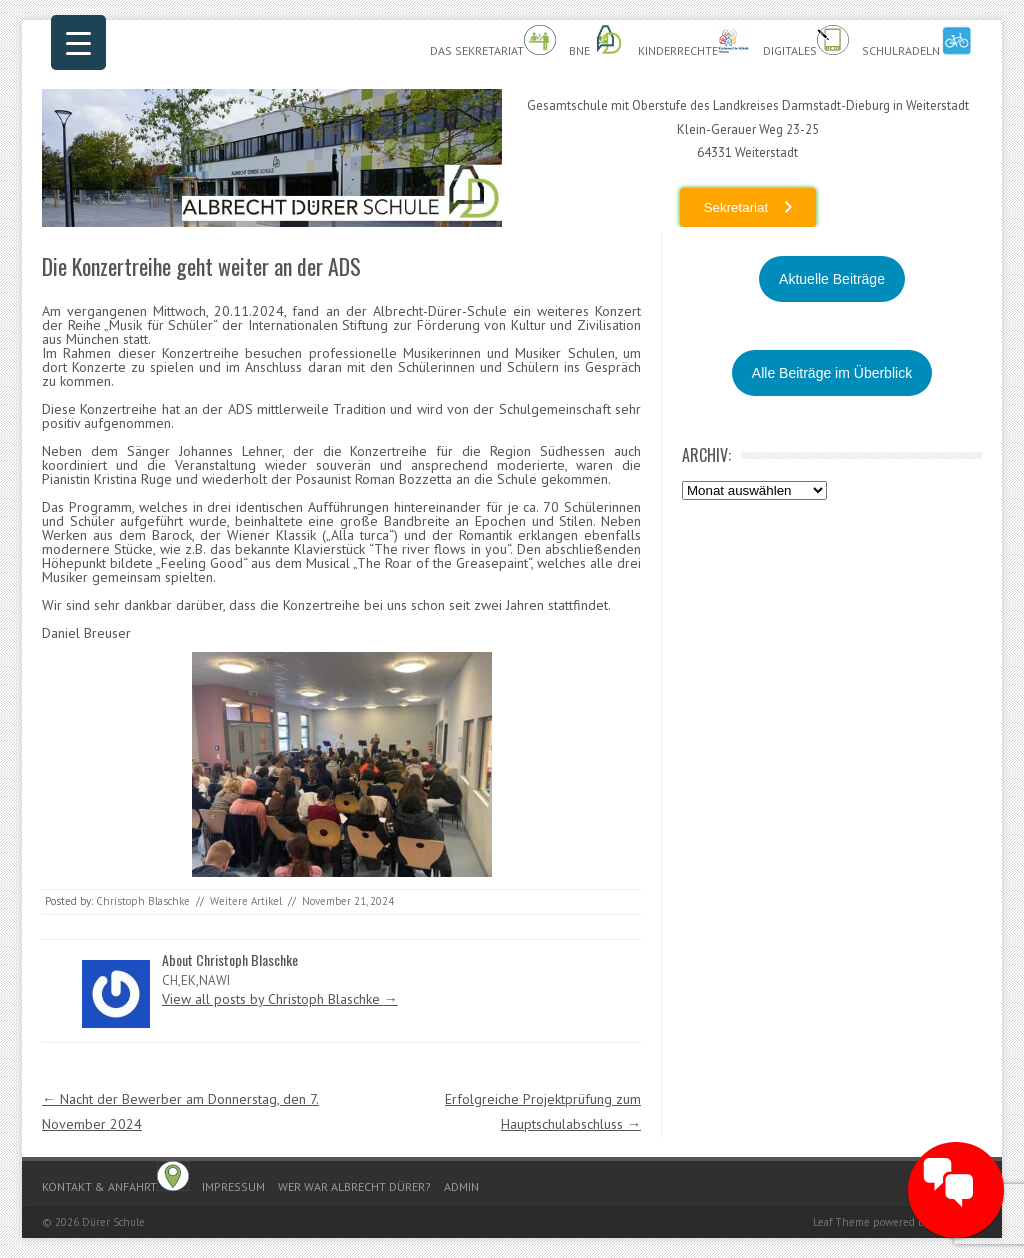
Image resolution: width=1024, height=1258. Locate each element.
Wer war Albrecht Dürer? (354, 1186)
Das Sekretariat (493, 41)
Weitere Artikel (246, 901)
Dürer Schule (113, 1222)
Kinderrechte (694, 41)
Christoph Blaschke (143, 901)
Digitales (806, 41)
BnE (597, 41)
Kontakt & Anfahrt (115, 1177)
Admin (461, 1186)
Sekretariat (736, 207)
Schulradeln (917, 41)
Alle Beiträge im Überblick (832, 373)
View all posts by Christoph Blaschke (280, 999)
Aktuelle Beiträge (832, 279)
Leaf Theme (841, 1222)
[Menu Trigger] (78, 42)
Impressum (233, 1186)
